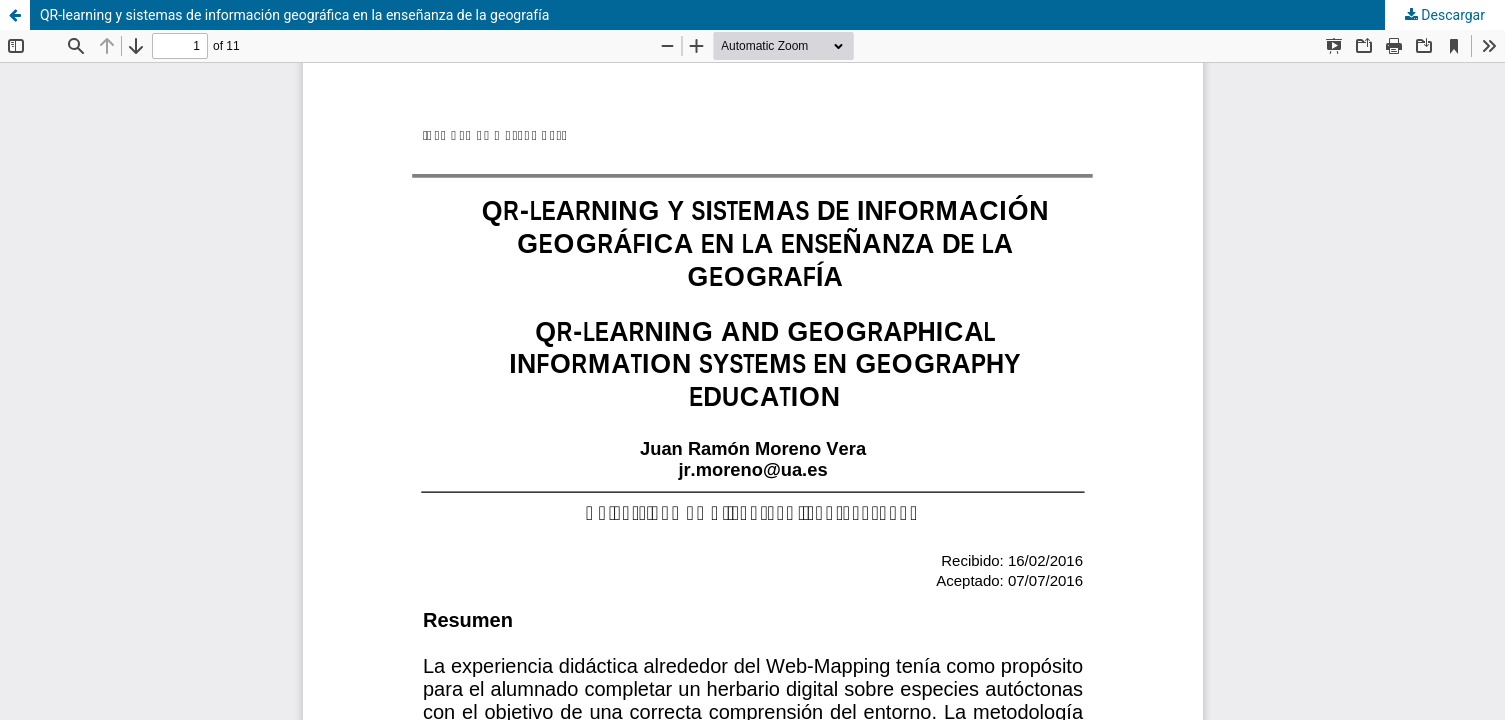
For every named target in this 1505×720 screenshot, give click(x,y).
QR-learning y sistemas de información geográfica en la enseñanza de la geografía (294, 15)
